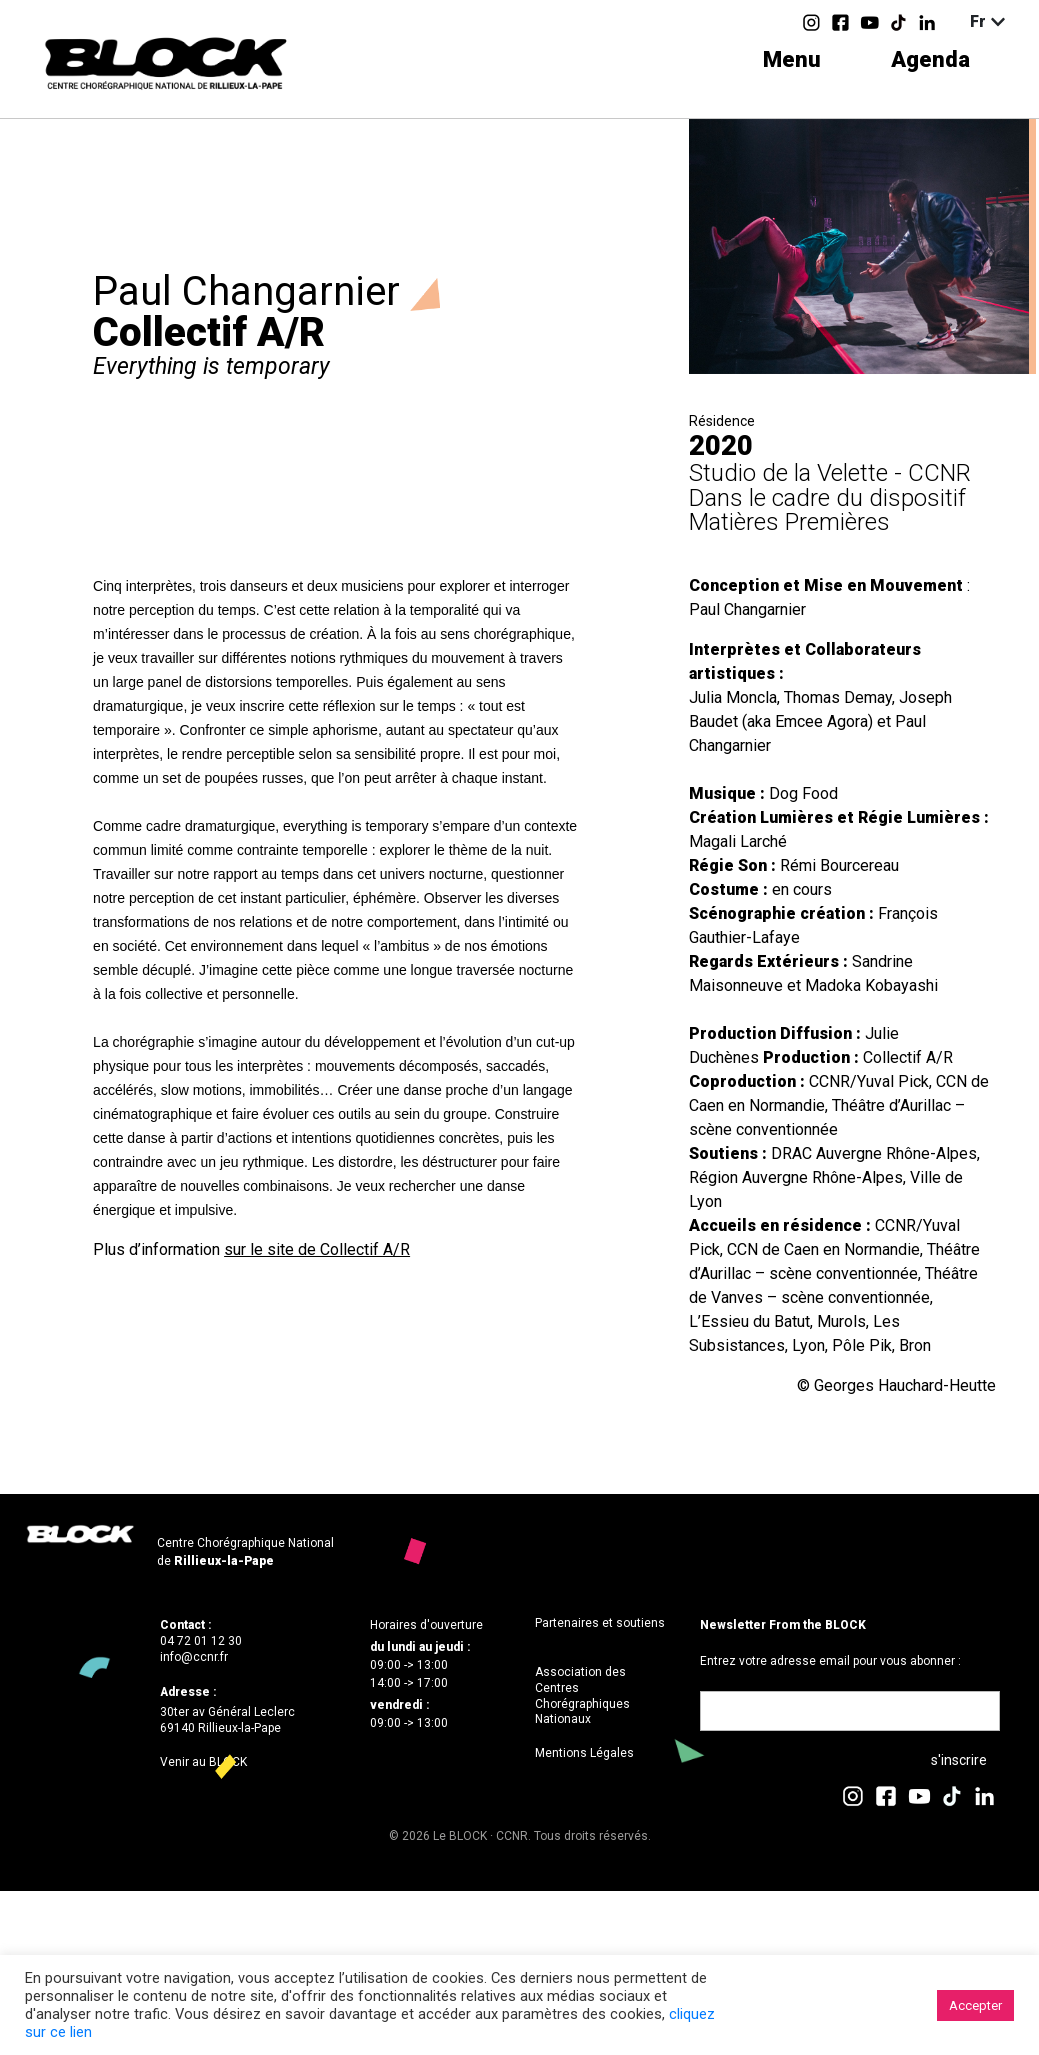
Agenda (930, 59)
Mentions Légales (584, 1753)
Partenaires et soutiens (600, 1623)
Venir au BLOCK (203, 1762)
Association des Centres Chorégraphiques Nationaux (582, 1695)
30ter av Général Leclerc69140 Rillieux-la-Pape (227, 1720)
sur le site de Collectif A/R (317, 1249)
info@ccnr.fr (194, 1657)
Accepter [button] (975, 2005)
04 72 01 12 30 (201, 1641)
